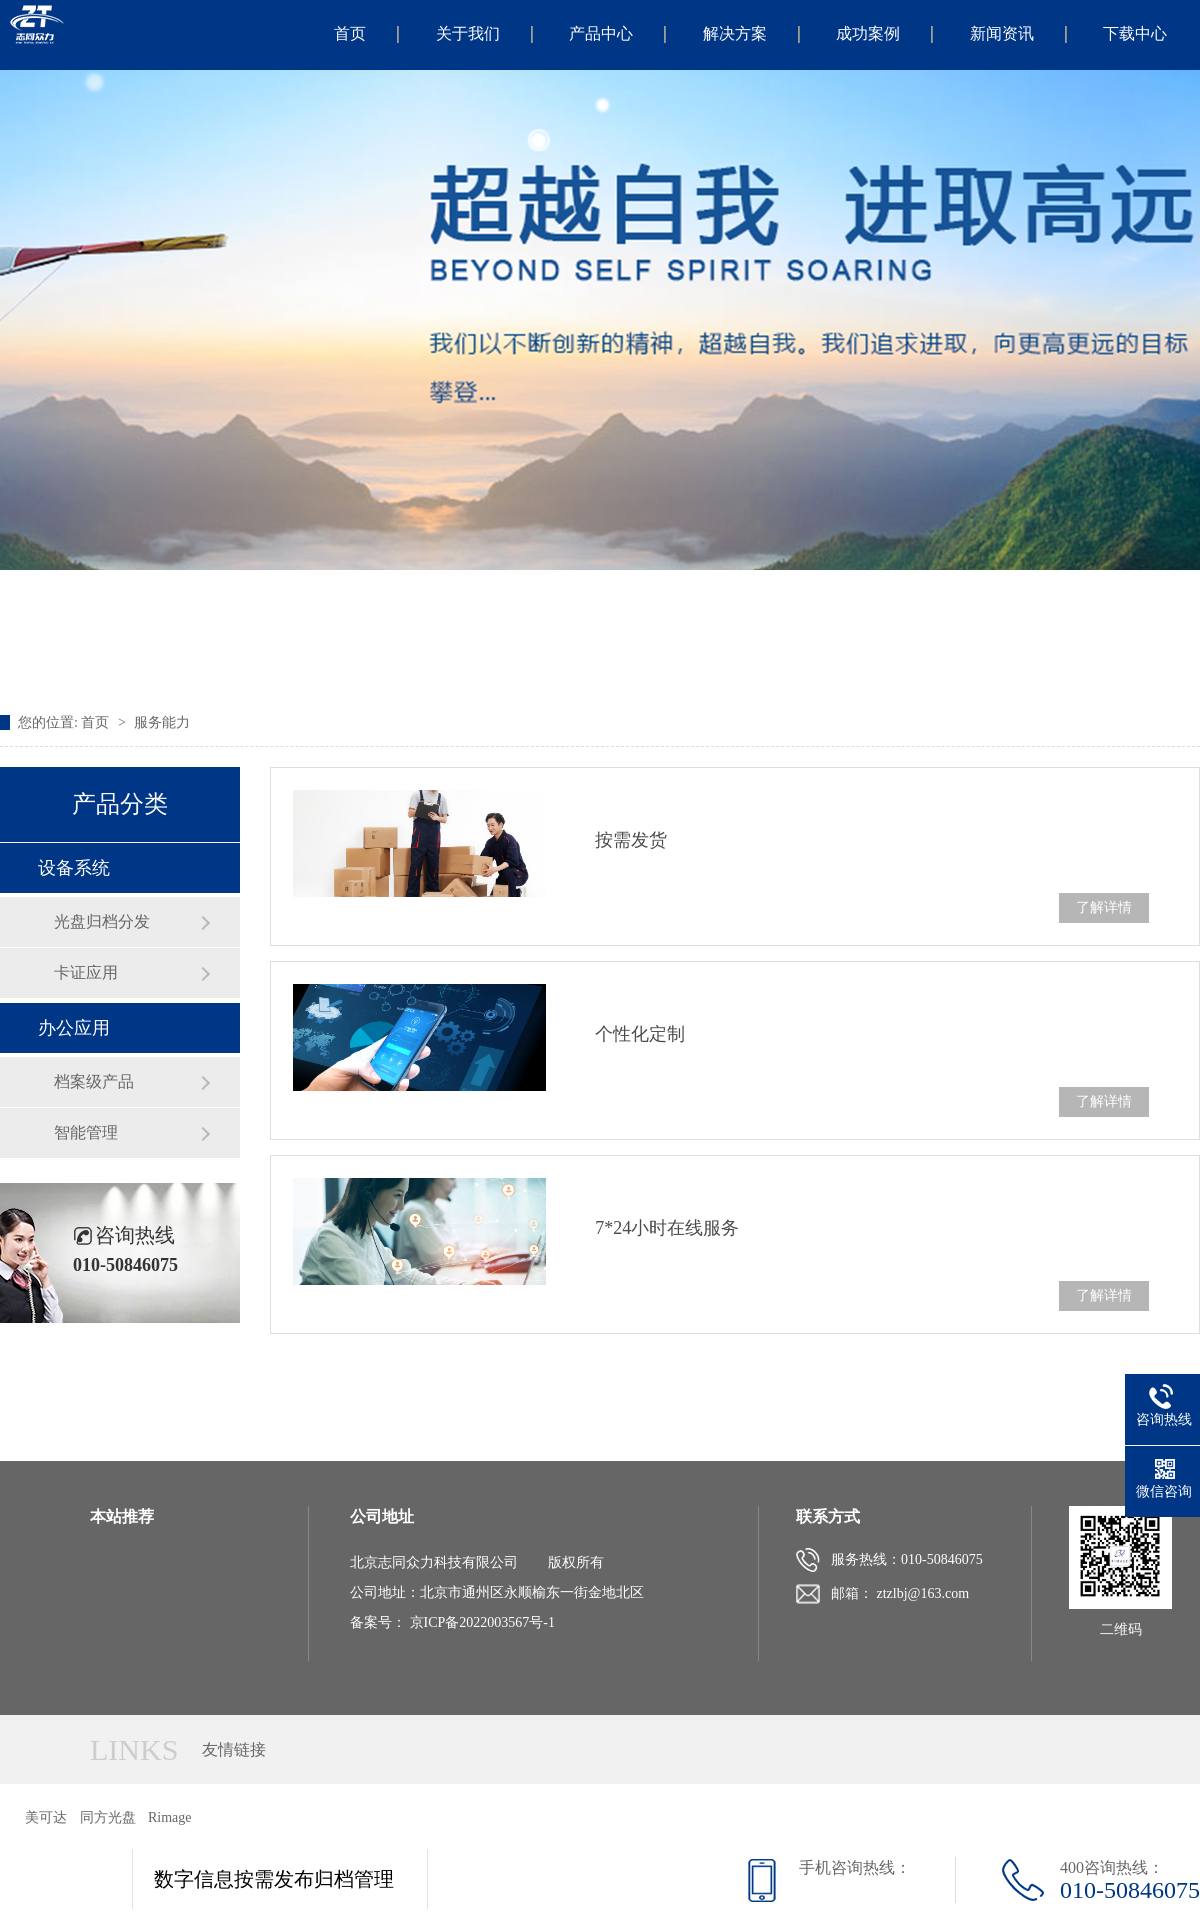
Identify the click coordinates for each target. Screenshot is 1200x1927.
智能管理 (86, 1132)
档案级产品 (94, 1081)
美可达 (46, 1817)
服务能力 (162, 722)
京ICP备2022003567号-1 (482, 1622)
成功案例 (868, 33)
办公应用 (74, 1028)
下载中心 (1135, 33)
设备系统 (74, 868)
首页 (350, 33)
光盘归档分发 (102, 921)
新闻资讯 (1002, 33)
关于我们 (468, 33)
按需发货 (631, 840)
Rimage (170, 1817)
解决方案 (735, 33)
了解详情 (1104, 907)
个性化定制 (640, 1034)
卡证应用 (86, 972)
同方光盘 (108, 1817)
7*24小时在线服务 (667, 1228)
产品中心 (601, 33)
